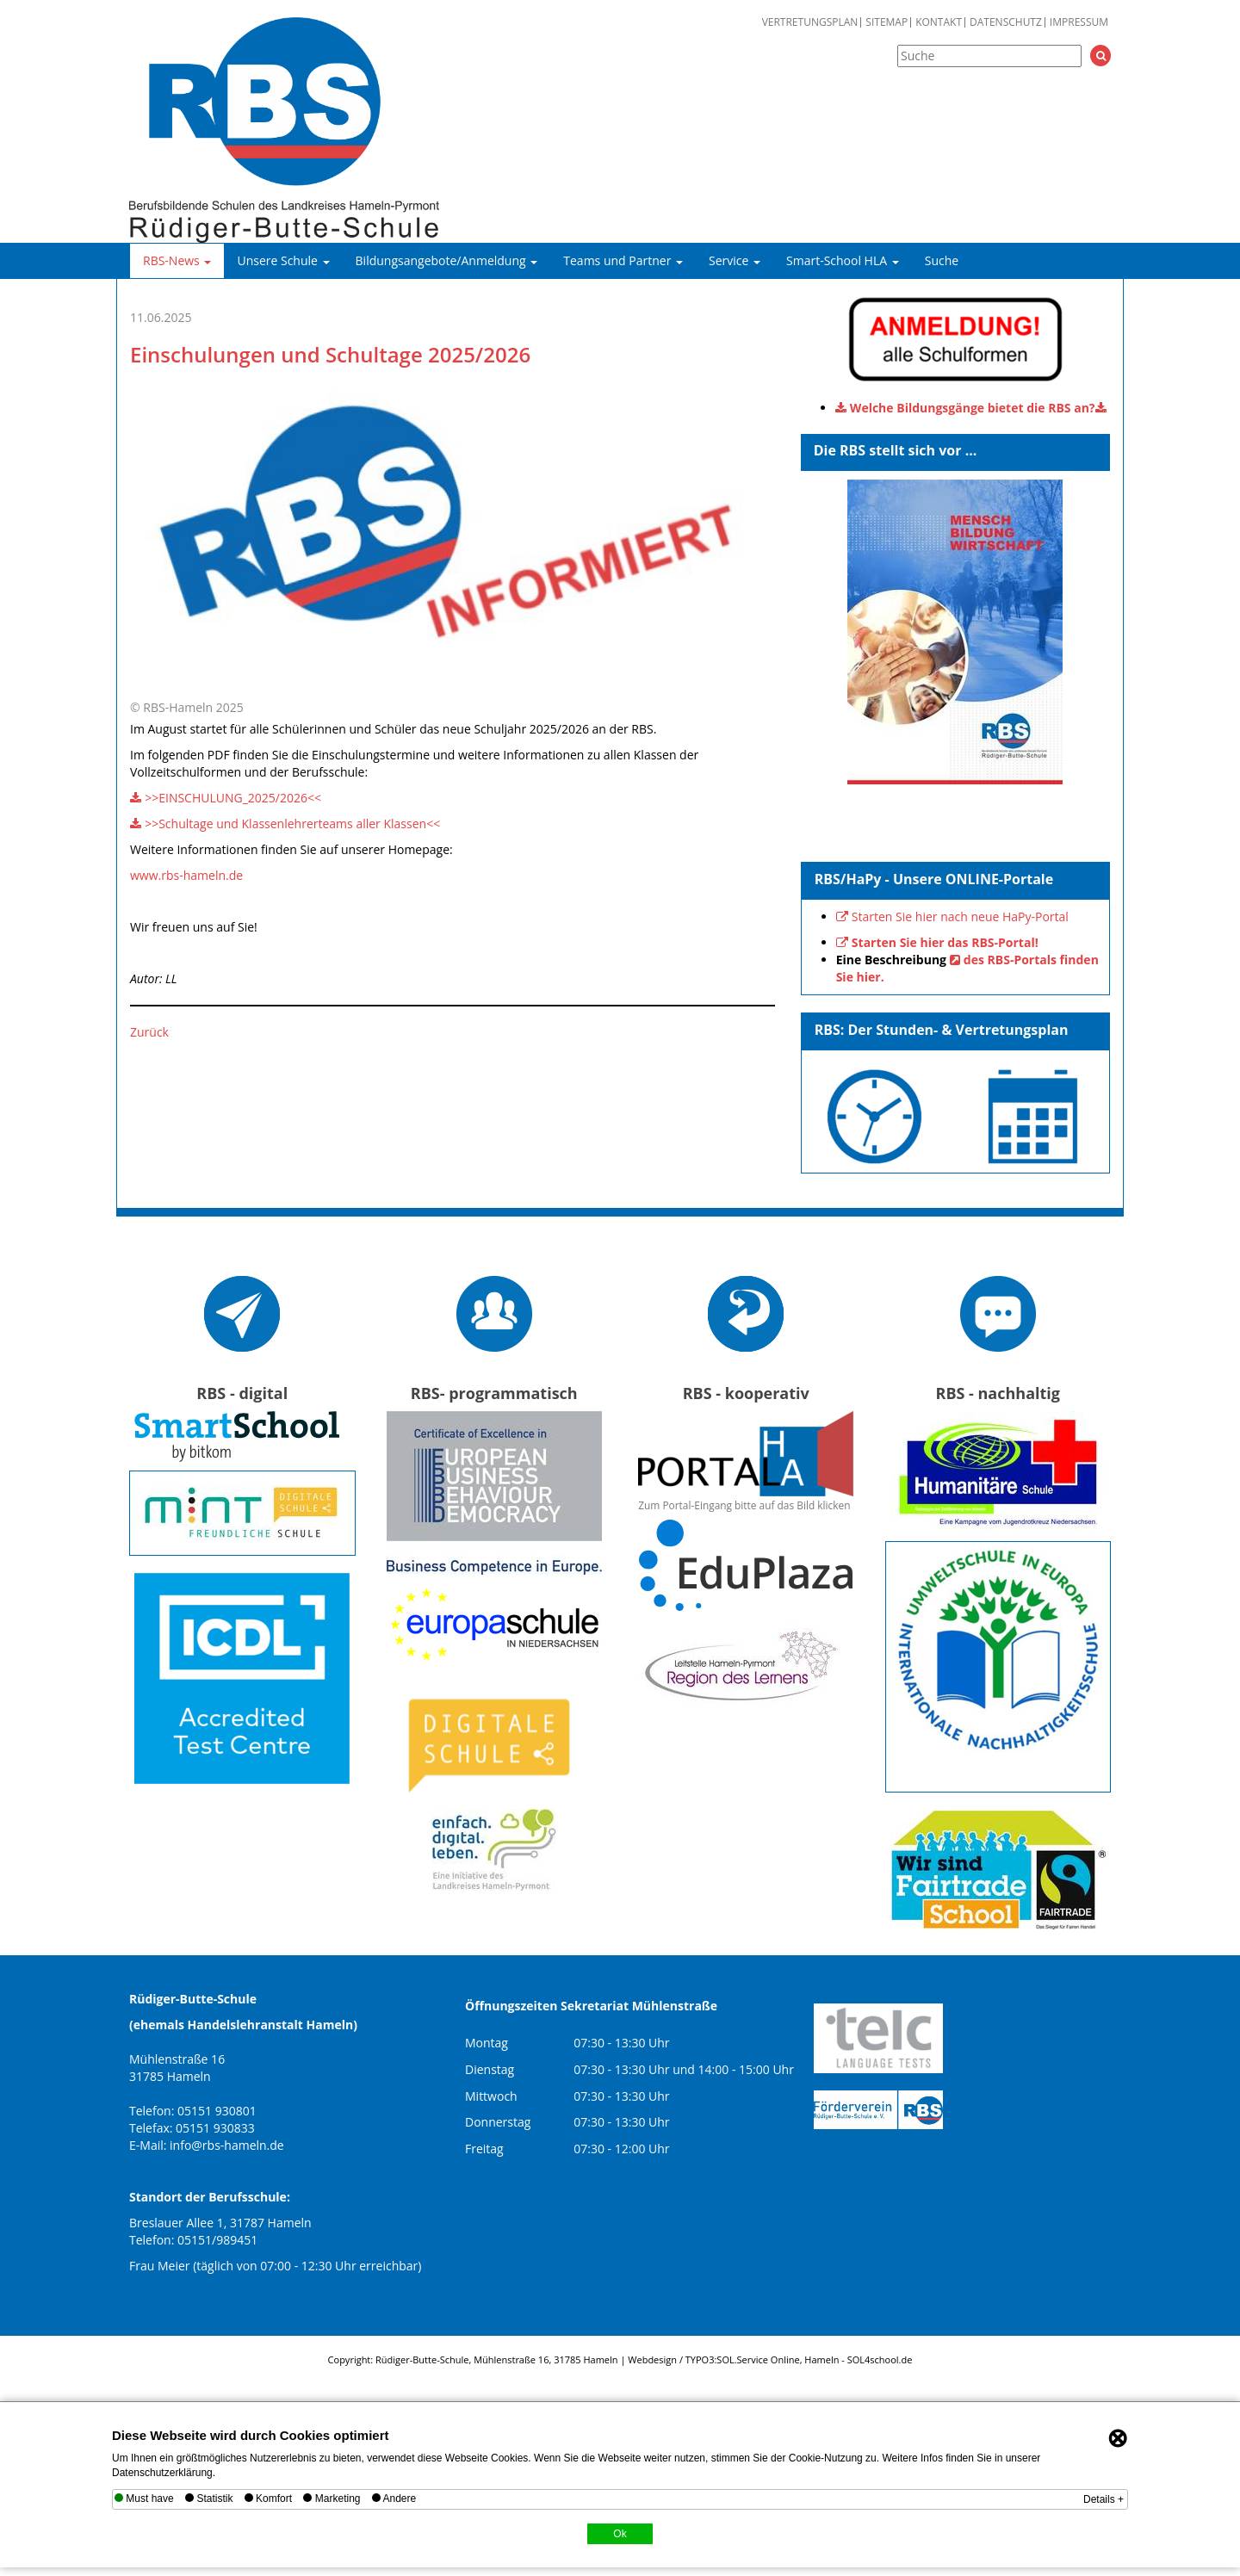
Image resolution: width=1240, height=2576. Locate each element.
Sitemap (886, 22)
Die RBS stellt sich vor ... (895, 450)
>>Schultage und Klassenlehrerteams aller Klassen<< (292, 823)
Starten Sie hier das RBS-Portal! (945, 942)
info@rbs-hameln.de (227, 2145)
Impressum (1079, 22)
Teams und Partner (623, 260)
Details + (1103, 2499)
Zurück (149, 1032)
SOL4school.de (880, 2359)
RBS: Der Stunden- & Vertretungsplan (942, 1029)
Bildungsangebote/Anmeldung (447, 260)
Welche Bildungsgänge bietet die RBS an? (972, 407)
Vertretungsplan (810, 22)
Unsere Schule (283, 260)
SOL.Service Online (757, 2359)
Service (734, 260)
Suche (941, 260)
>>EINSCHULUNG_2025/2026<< (233, 798)
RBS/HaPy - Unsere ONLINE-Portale (934, 879)
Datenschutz (1006, 22)
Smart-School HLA (842, 260)
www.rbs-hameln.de (186, 875)
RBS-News (177, 260)
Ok (619, 2534)
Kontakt (938, 22)
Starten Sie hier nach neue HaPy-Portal (960, 916)
